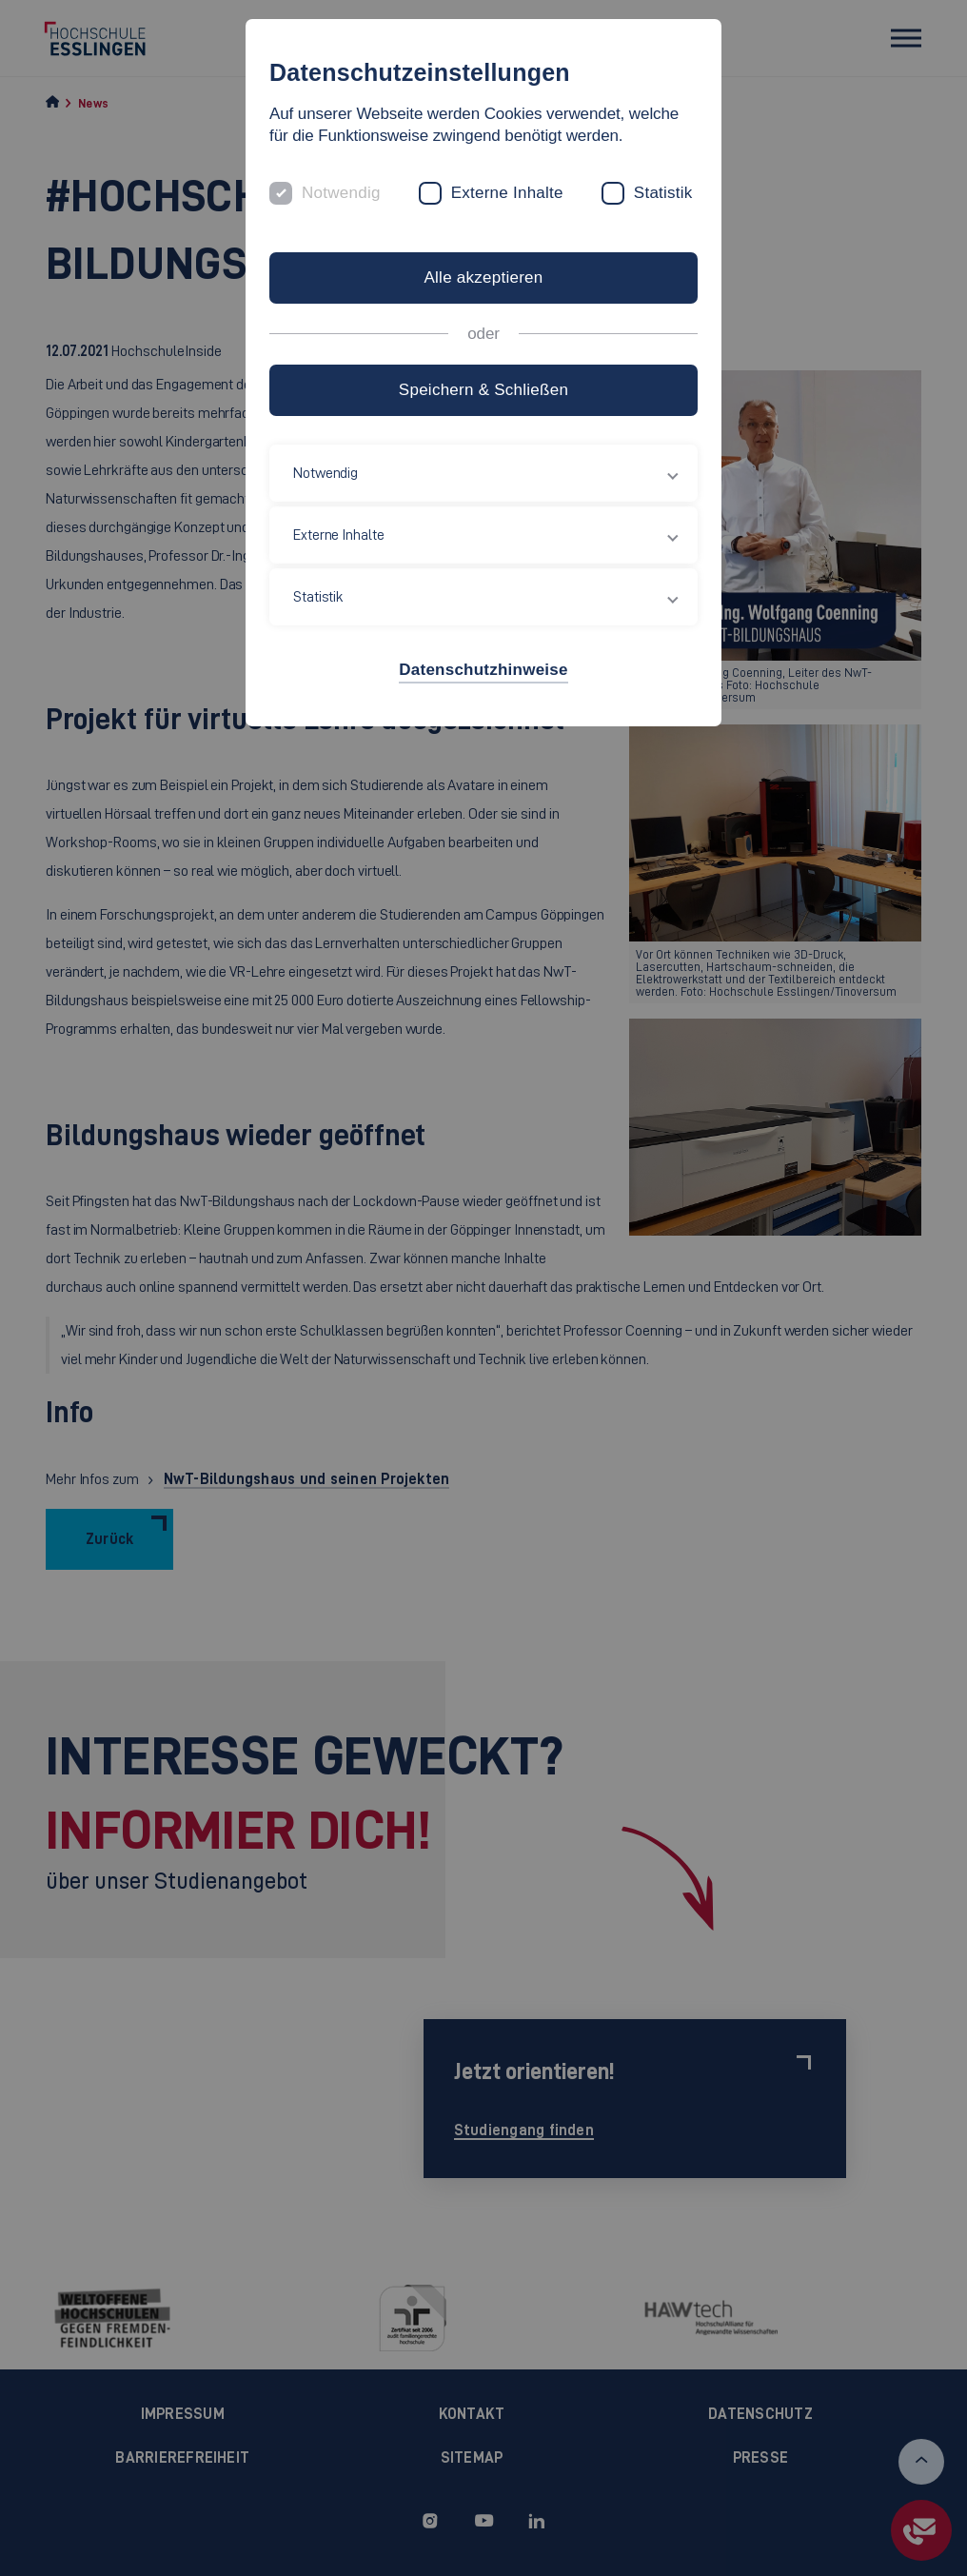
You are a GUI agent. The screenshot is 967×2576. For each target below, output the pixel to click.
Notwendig (341, 193)
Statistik (663, 193)
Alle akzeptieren (483, 277)
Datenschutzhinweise (483, 670)
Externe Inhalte (507, 193)
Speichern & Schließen (483, 390)
